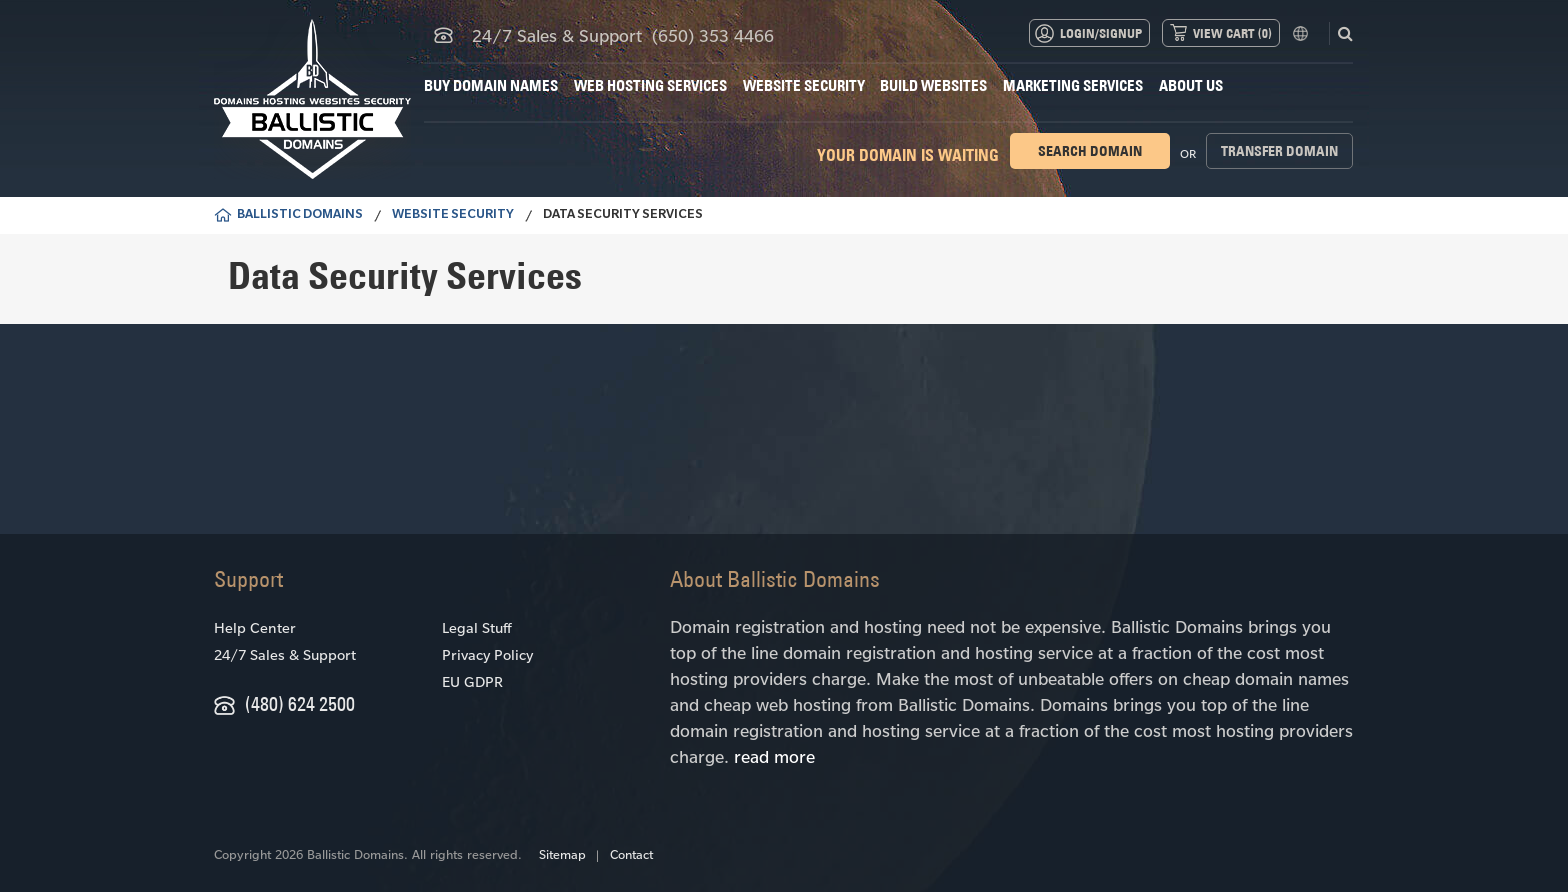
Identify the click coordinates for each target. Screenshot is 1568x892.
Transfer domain (1279, 151)
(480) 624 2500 (300, 703)
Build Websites (933, 85)
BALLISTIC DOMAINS (300, 216)
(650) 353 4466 (713, 35)
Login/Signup (1101, 33)
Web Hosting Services (650, 85)
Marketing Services (1073, 85)
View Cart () (1232, 33)
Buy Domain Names (491, 85)
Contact (631, 854)
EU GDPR (472, 681)
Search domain (1090, 151)
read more (774, 756)
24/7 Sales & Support (285, 654)
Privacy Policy (487, 654)
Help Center (255, 627)
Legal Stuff (476, 627)
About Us (1191, 85)
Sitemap (562, 854)
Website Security (804, 85)
